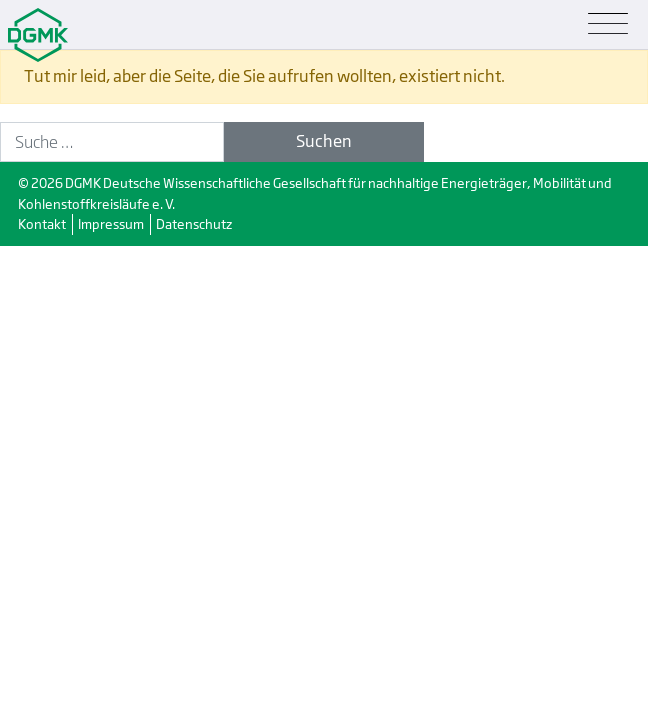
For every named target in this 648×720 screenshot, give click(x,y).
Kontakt (42, 224)
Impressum (111, 224)
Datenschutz (194, 224)
